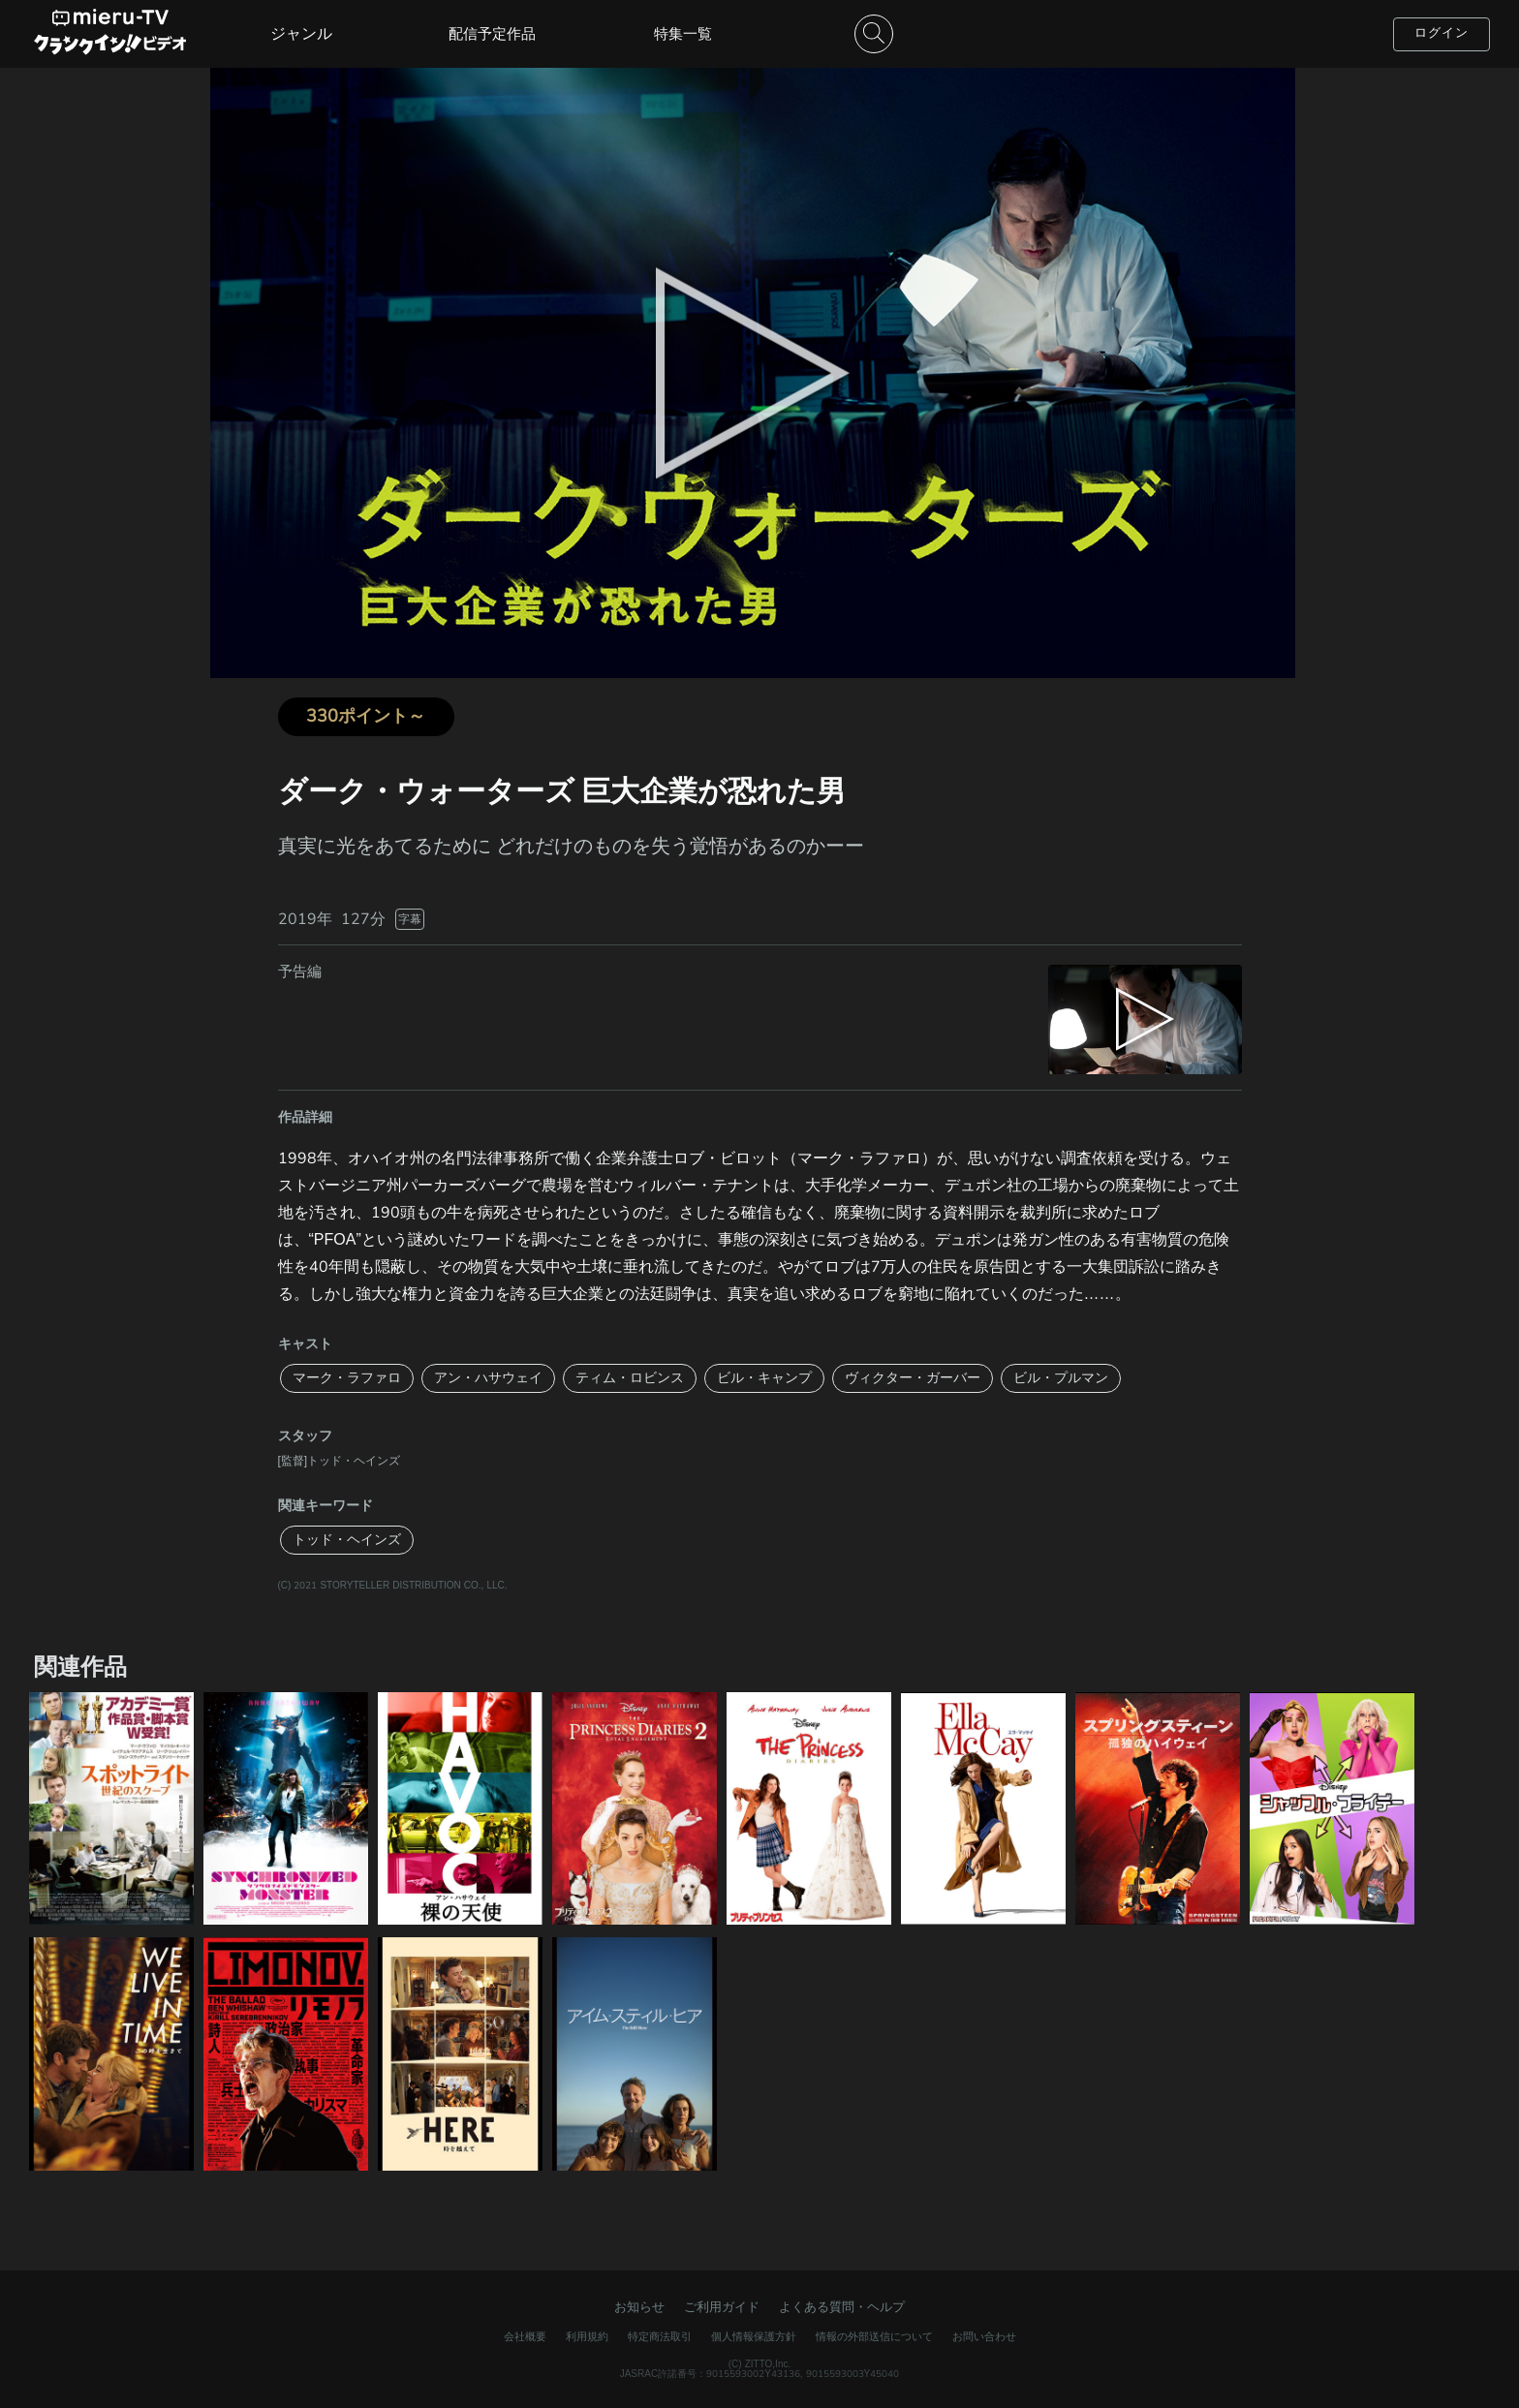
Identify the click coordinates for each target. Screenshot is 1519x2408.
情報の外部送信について (874, 2337)
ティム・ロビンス (629, 1378)
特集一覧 (683, 34)
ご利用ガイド (722, 2307)
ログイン (1441, 33)
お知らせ (639, 2307)
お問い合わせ (984, 2337)
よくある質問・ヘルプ (842, 2307)
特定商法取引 (660, 2337)
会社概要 (525, 2337)
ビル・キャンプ (764, 1378)
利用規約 (587, 2337)
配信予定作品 (492, 34)
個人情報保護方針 (753, 2337)
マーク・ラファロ (347, 1378)
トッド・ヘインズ (347, 1539)
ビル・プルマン (1060, 1378)
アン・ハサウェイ (488, 1378)
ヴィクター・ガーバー (912, 1378)
